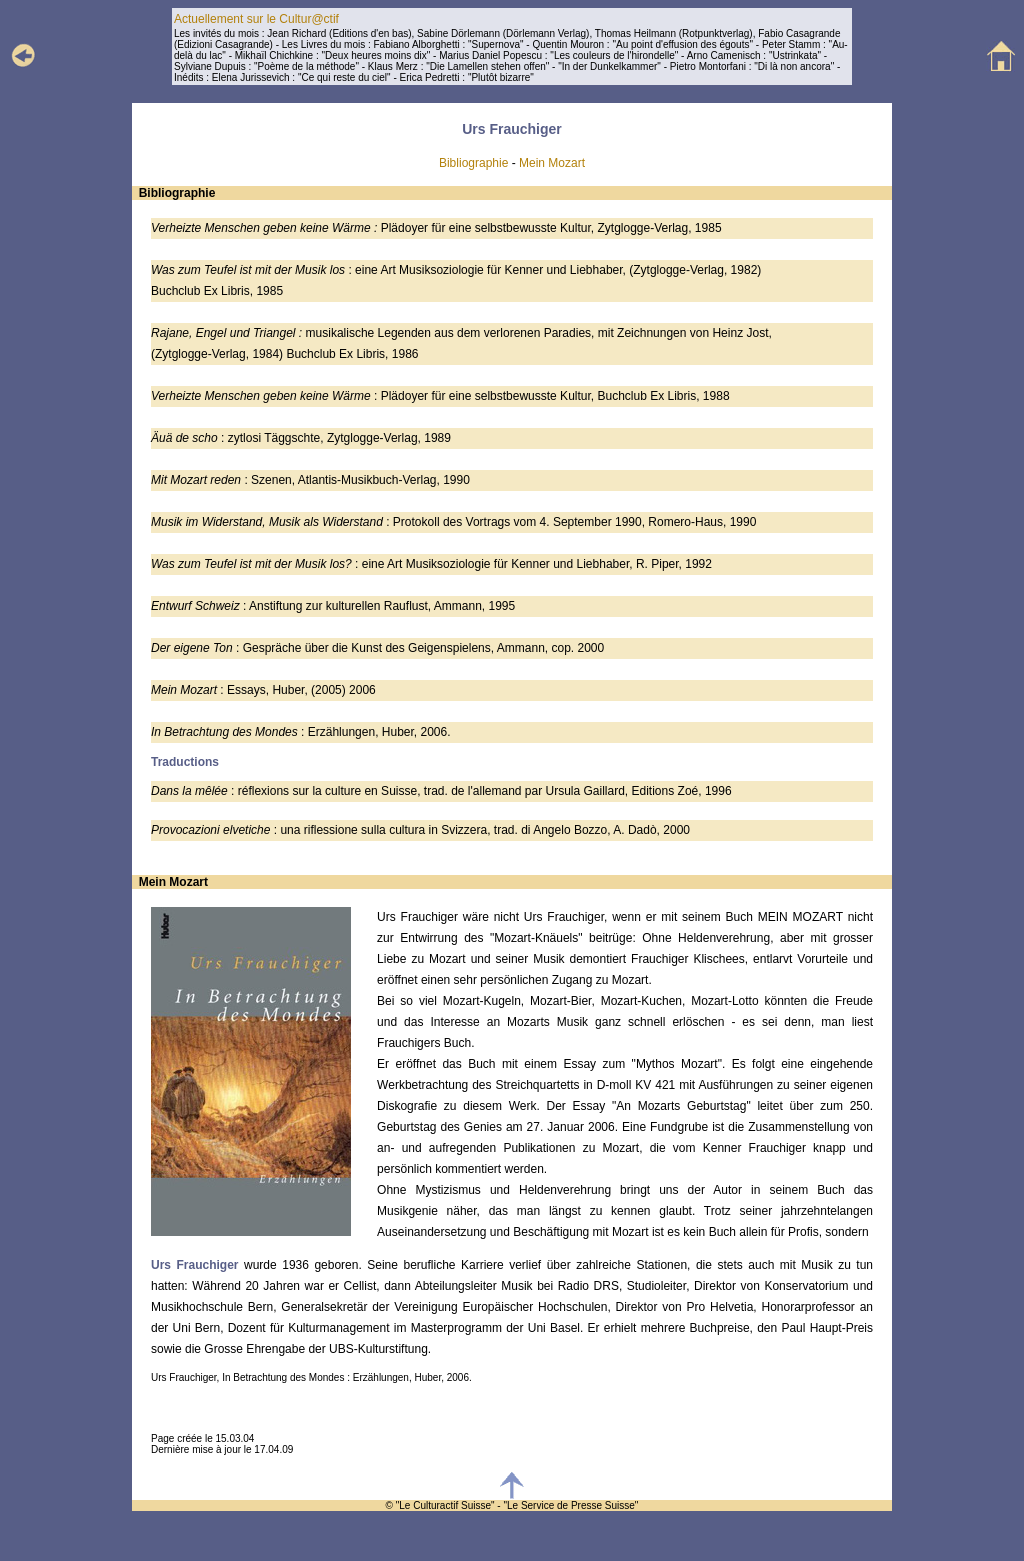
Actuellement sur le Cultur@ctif (256, 19)
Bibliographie (473, 163)
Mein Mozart (552, 163)
